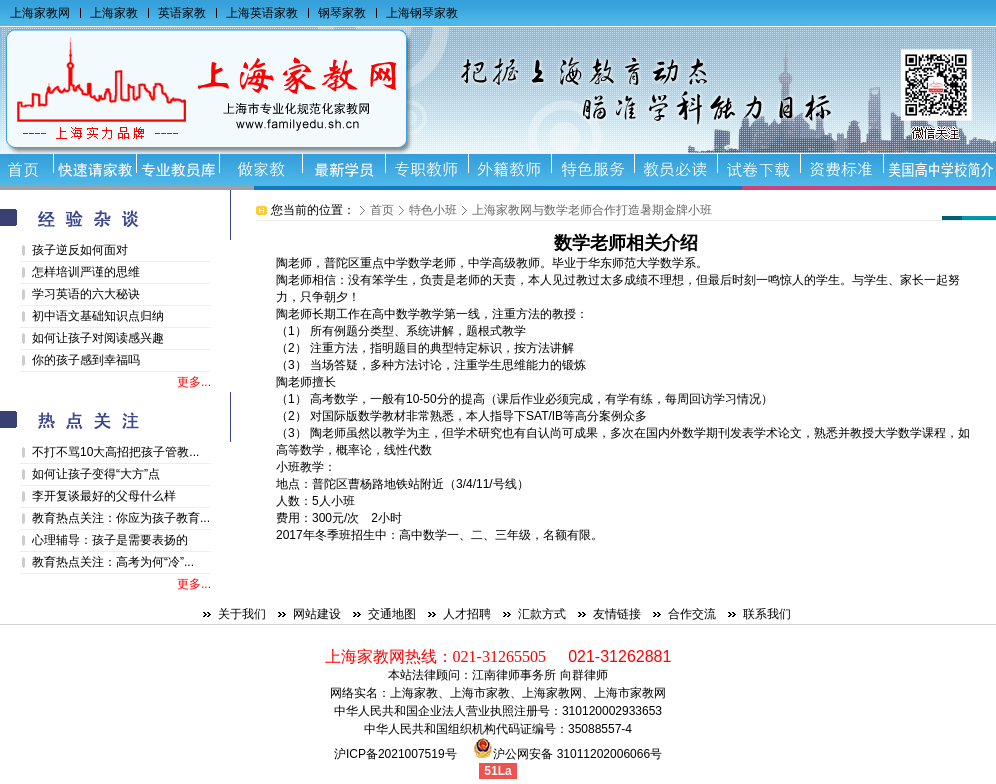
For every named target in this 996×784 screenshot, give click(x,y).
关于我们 (242, 614)
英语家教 (182, 13)
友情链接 (617, 614)
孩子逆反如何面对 (80, 250)
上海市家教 (480, 693)
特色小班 (433, 210)
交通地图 (392, 614)
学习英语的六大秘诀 (86, 294)
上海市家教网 (630, 693)
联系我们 (767, 614)
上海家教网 (40, 13)
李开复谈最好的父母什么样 (104, 496)
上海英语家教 (262, 13)
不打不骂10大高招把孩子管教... (115, 452)
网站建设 (317, 614)
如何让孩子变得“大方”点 (96, 474)
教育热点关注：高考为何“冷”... (113, 562)
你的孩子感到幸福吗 (86, 360)
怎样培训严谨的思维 (86, 272)
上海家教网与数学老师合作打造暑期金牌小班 (592, 210)
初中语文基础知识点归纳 (98, 316)
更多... (194, 382)
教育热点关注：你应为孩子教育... (121, 518)
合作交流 (692, 614)
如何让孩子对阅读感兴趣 (98, 338)
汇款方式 (542, 614)
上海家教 (114, 13)
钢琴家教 (342, 13)
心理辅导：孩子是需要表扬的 (110, 540)
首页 (382, 210)
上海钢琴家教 (422, 13)
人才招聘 (467, 614)
